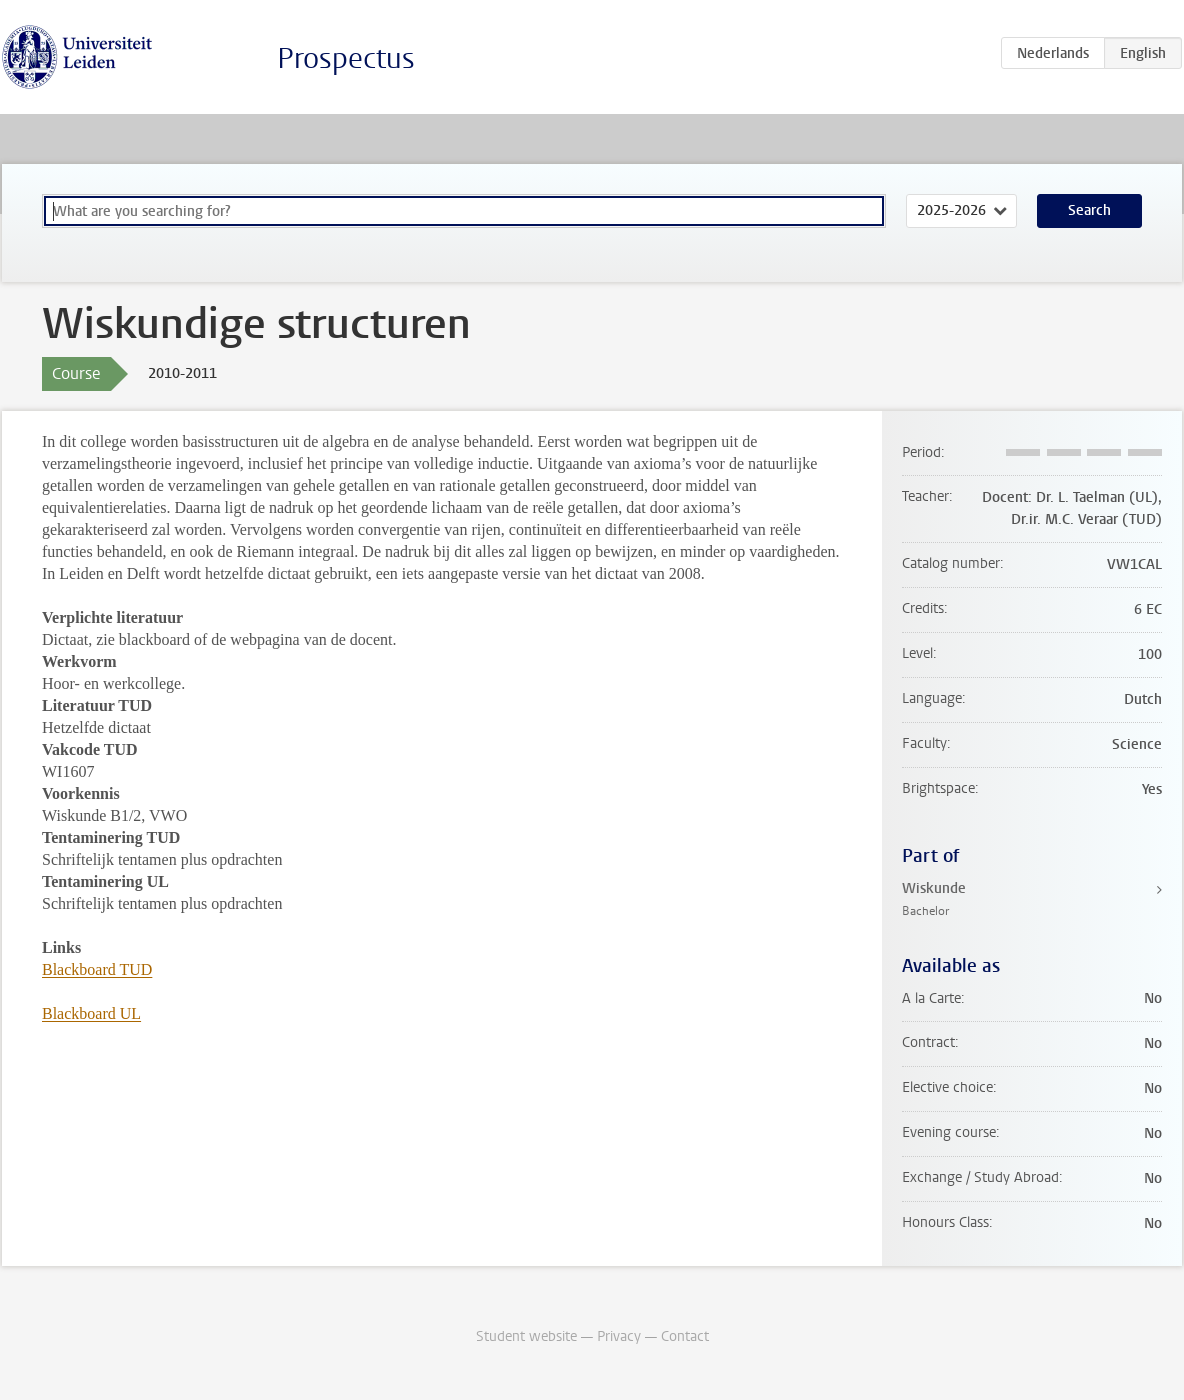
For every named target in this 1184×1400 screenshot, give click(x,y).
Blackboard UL (91, 1013)
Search (1089, 210)
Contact (685, 1336)
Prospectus (346, 58)
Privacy (619, 1336)
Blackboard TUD (97, 969)
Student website (526, 1336)
